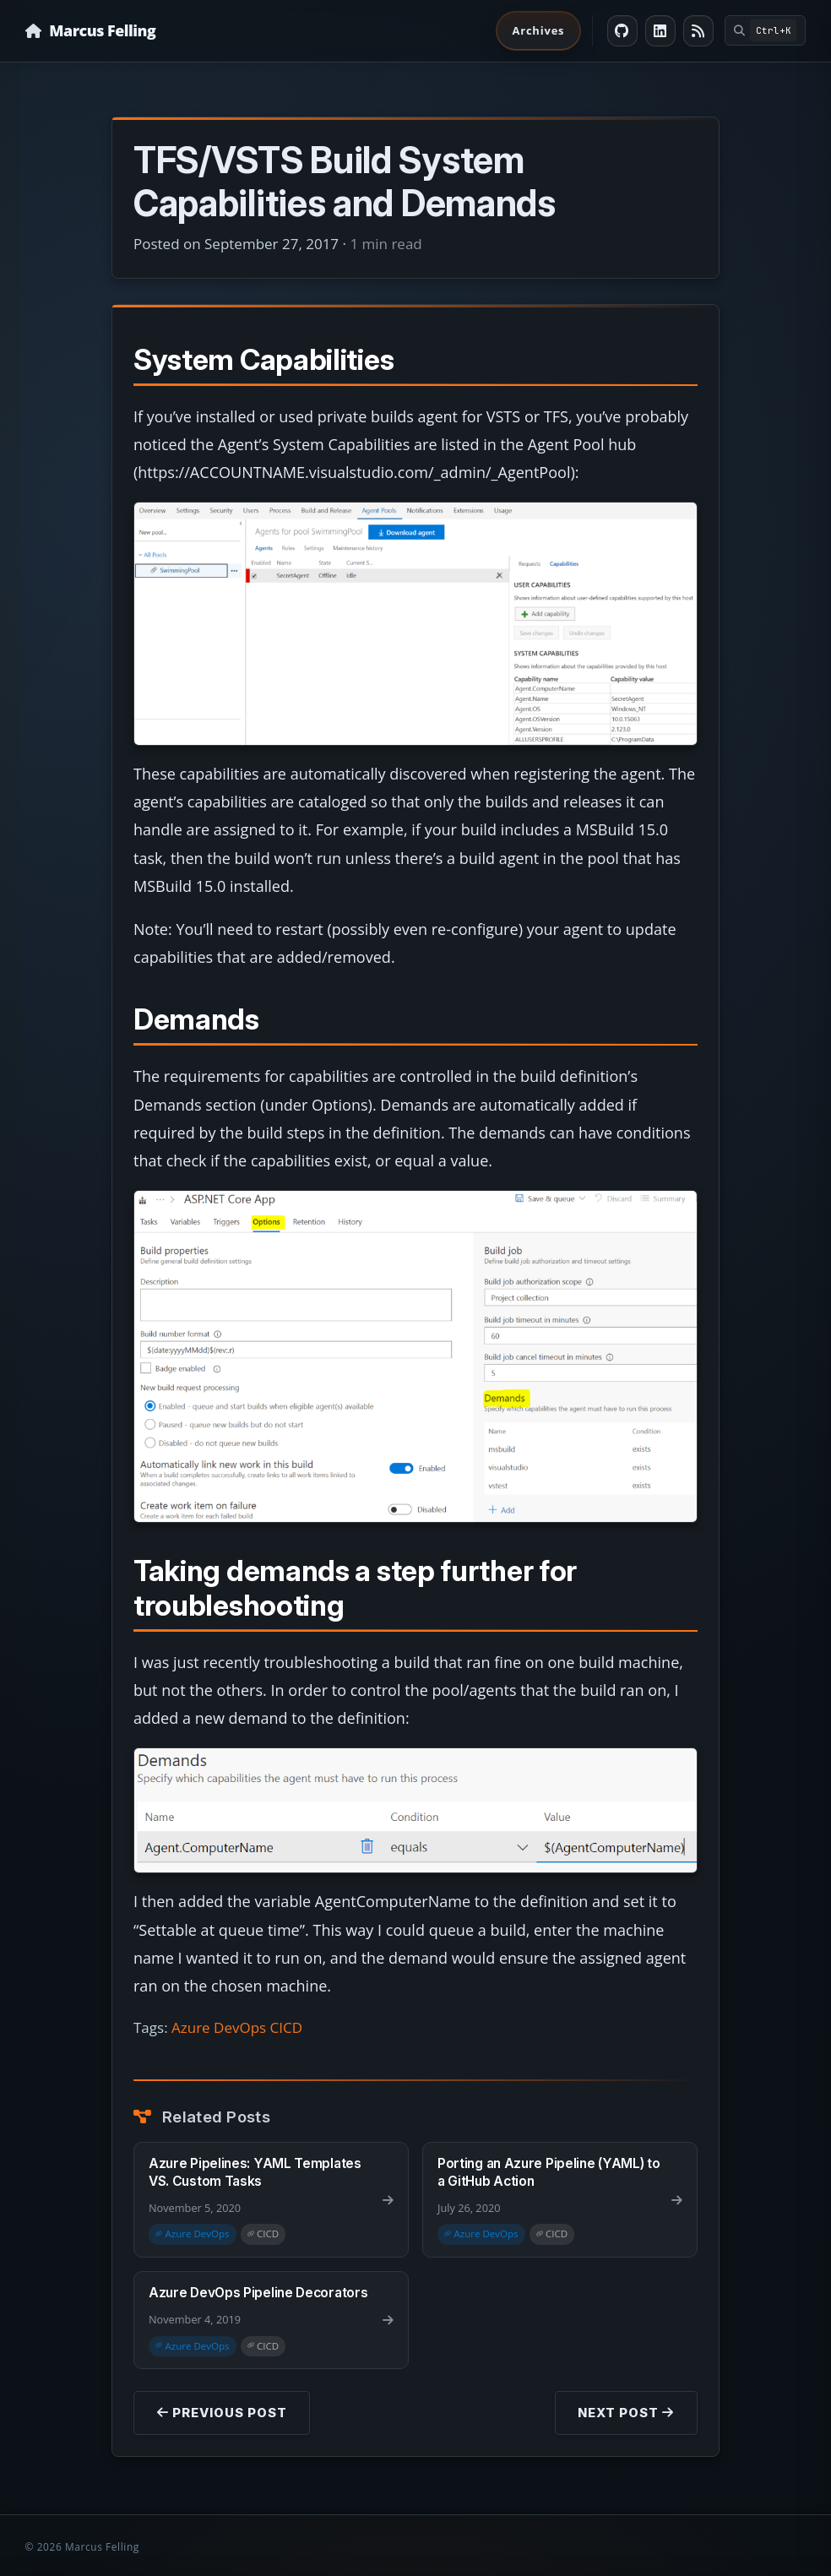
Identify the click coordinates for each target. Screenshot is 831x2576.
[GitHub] (622, 30)
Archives (538, 30)
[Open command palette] (766, 30)
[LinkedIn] (660, 30)
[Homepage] (90, 31)
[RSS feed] (698, 30)
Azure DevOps (218, 2027)
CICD (286, 2027)
